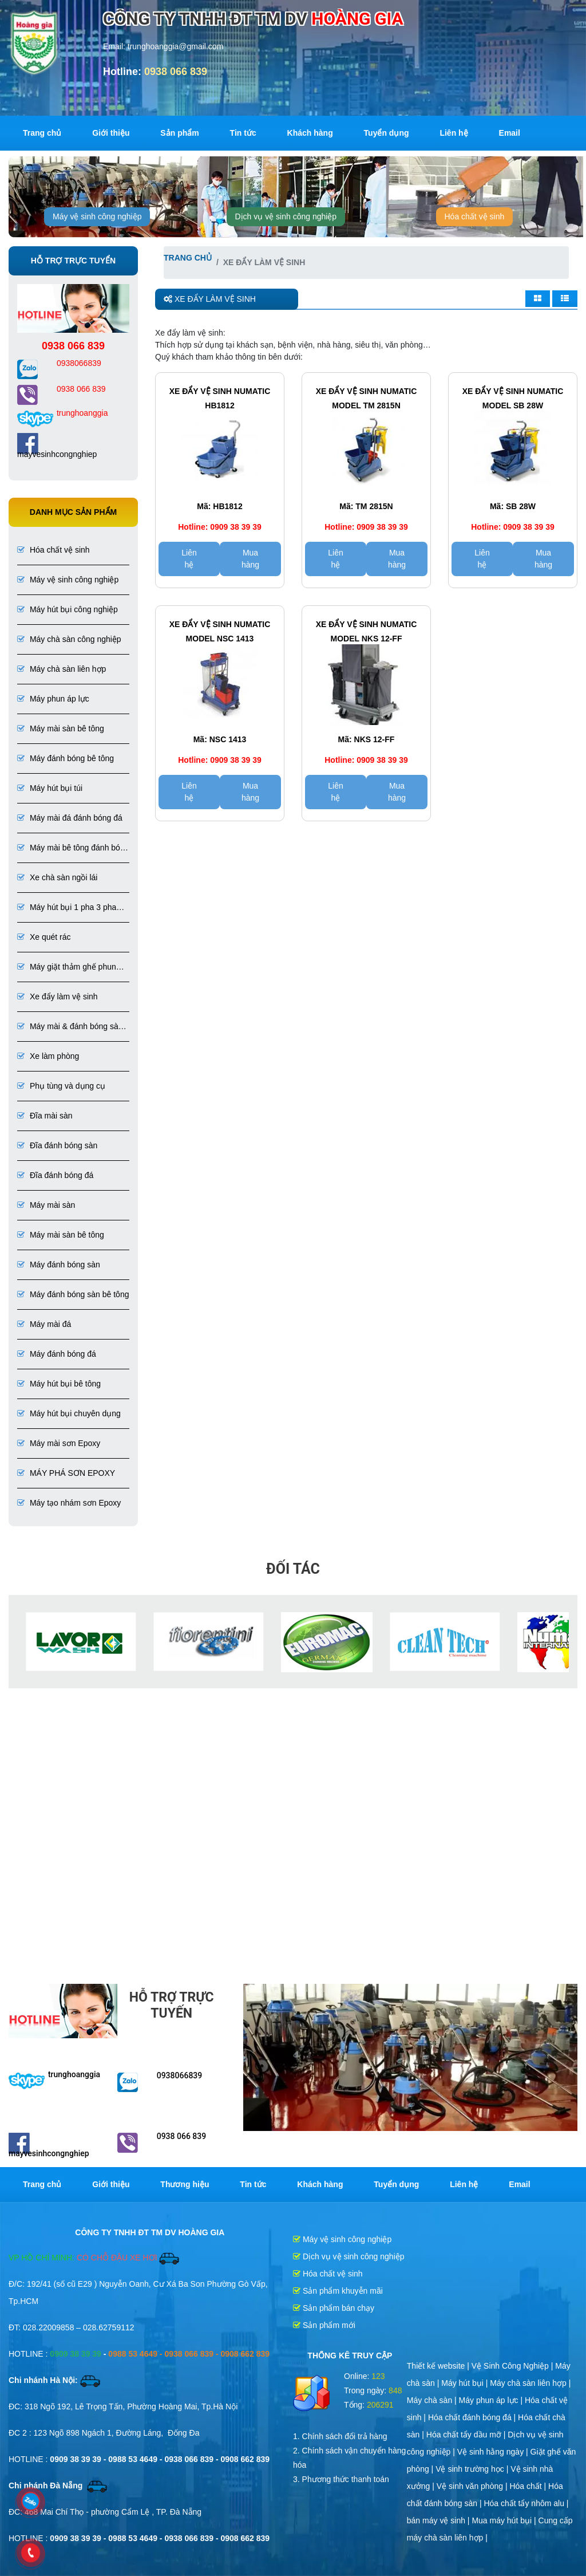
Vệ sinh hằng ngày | (493, 2451)
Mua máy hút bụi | (505, 2520)
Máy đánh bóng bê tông (65, 758)
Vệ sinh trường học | (472, 2468)
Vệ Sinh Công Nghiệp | (514, 2365)
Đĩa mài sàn (45, 1115)
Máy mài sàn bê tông (60, 728)
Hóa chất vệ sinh (475, 216)
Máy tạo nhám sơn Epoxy (69, 1502)
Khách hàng (310, 132)
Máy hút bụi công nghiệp (67, 609)
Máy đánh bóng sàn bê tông (73, 1294)
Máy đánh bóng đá (56, 1353)
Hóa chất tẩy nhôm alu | (526, 2503)
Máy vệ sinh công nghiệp (97, 216)
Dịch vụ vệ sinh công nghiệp (286, 216)
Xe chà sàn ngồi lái (57, 877)
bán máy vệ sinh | (439, 2520)
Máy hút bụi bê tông (59, 1383)
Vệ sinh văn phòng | (473, 2486)
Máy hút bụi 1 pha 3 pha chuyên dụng (66, 908)
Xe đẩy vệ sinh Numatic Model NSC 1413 (220, 631)
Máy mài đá (44, 1324)
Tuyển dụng (386, 132)
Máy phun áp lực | (492, 2400)
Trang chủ (42, 132)
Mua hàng (250, 558)
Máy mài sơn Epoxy (58, 1443)
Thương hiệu (184, 2184)
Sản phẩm (179, 132)
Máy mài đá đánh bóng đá (69, 817)
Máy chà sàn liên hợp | (530, 2383)
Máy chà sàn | (433, 2400)
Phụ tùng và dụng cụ (61, 1085)
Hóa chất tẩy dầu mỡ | (467, 2434)
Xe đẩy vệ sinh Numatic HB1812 (220, 398)
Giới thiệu (110, 132)
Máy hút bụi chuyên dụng (69, 1413)
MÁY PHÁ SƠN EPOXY (66, 1473)
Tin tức (243, 132)
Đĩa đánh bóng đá (55, 1175)
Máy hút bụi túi (49, 788)
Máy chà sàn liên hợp (61, 668)
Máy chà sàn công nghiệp (69, 639)
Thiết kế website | (439, 2365)
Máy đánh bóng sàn (58, 1264)
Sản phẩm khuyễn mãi (338, 2290)
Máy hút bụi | (465, 2383)
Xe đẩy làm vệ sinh (57, 996)
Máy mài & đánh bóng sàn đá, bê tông (70, 1027)
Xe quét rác (44, 937)
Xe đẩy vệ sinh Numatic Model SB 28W (513, 398)
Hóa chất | (528, 2486)
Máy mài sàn (46, 1205)
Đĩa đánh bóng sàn (57, 1145)
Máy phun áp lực (53, 698)
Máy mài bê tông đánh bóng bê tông (73, 848)
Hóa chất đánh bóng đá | (473, 2417)
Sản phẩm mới (324, 2325)
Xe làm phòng (48, 1056)
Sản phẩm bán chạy (333, 2308)
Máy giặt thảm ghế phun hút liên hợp (66, 967)
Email (509, 132)
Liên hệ (454, 132)
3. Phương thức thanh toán (341, 2479)
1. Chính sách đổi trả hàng (340, 2436)
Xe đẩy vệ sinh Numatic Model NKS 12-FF (366, 631)
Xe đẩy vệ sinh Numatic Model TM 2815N (366, 398)
